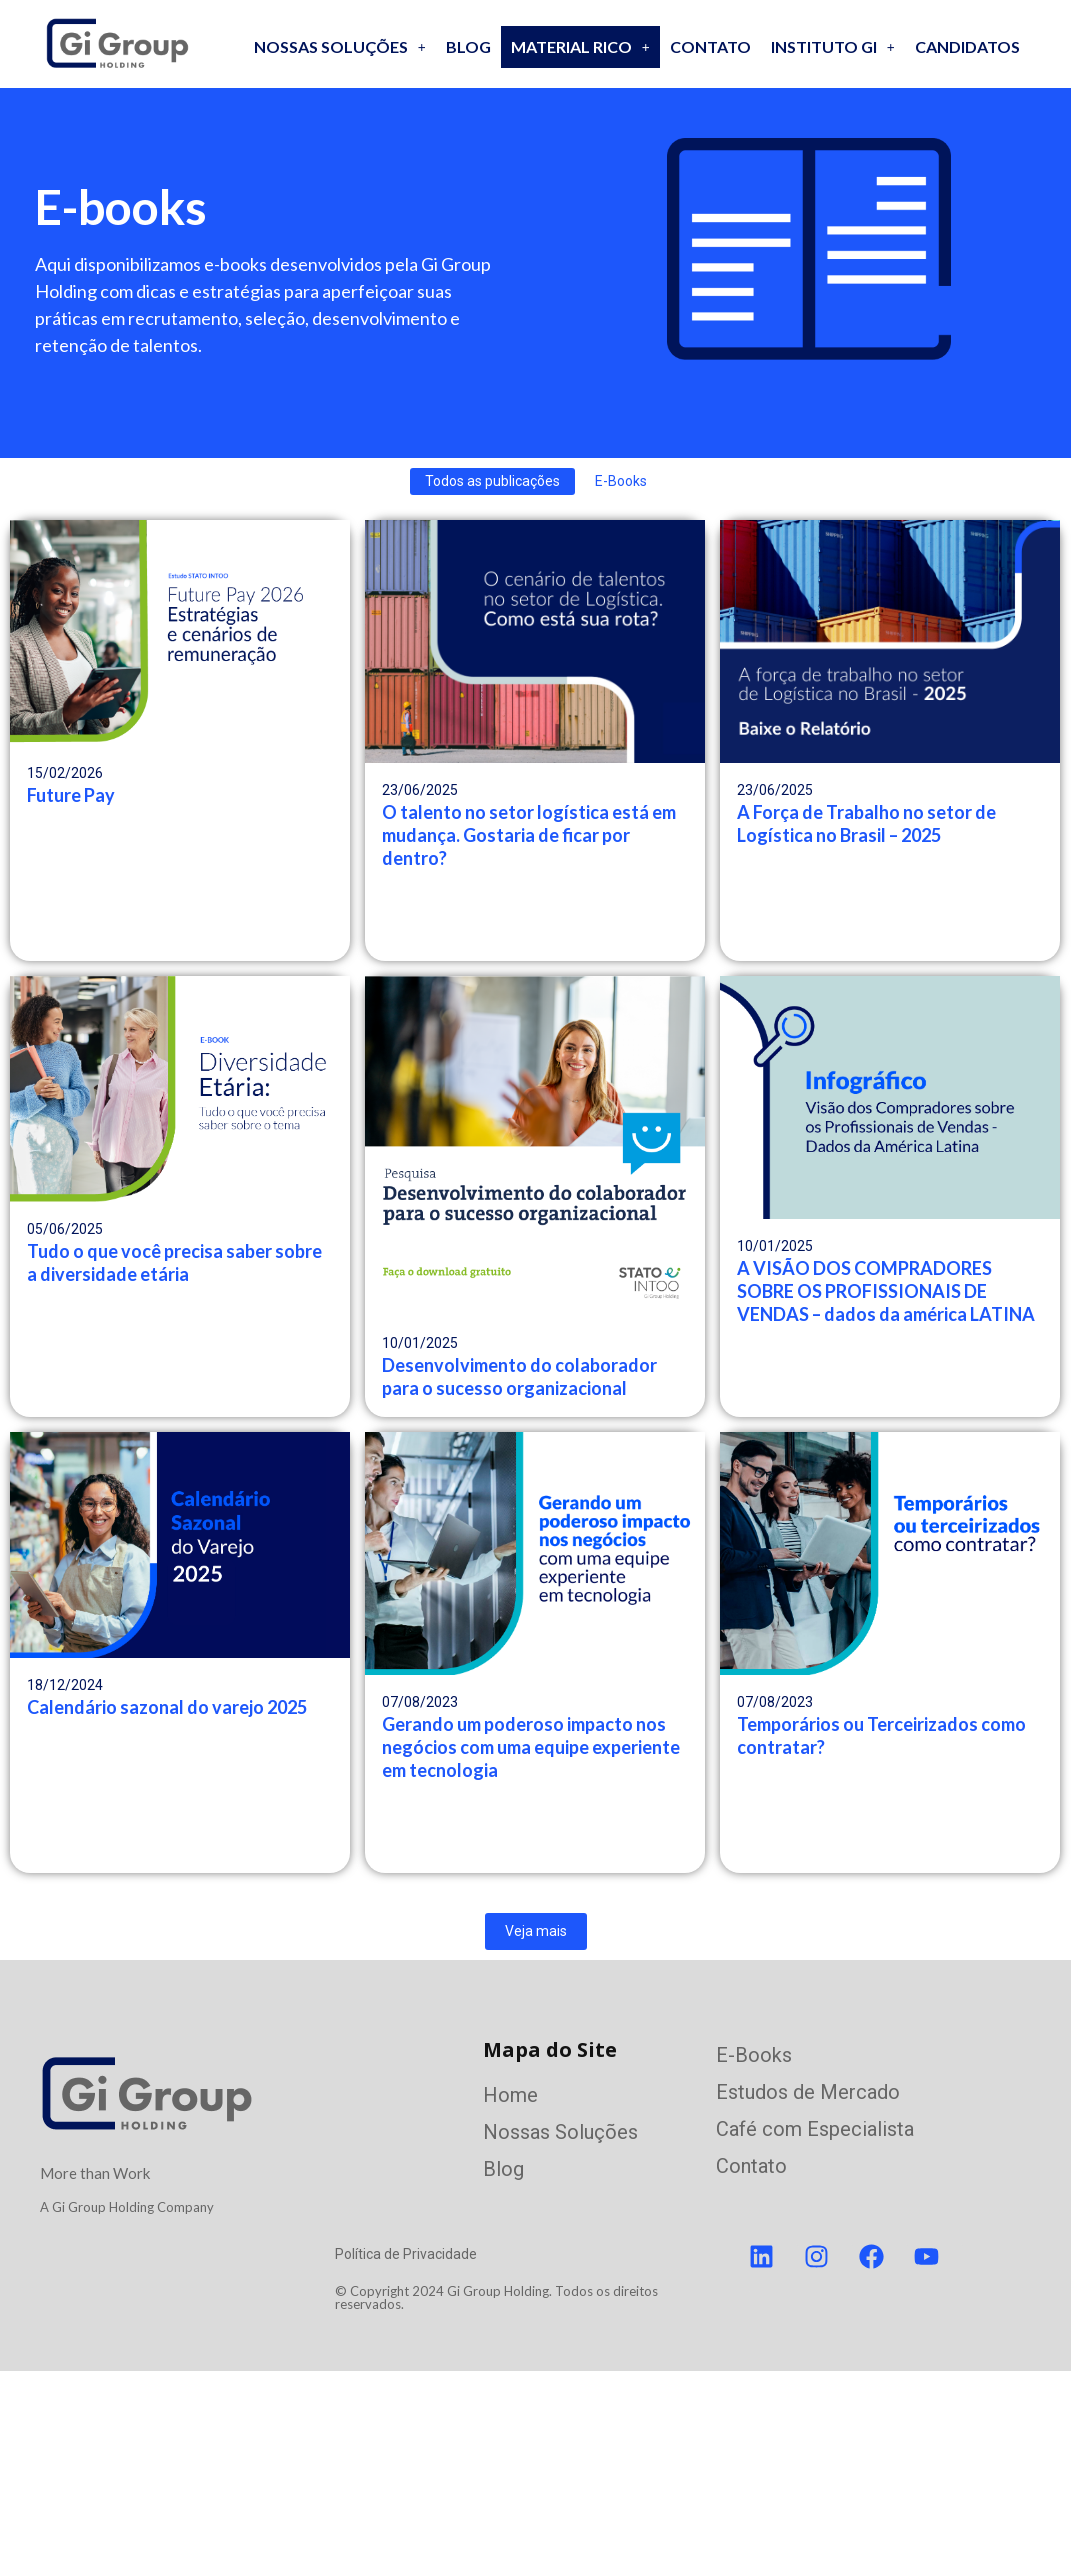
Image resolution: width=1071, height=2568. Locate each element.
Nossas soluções (340, 46)
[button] (340, 47)
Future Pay (71, 795)
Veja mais (536, 1931)
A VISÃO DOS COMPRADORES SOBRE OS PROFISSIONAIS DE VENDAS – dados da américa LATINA (886, 1291)
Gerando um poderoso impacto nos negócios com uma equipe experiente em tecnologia (531, 1747)
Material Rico (580, 46)
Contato (710, 46)
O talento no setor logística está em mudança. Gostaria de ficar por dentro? (529, 835)
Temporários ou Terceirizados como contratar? (881, 1735)
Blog (468, 46)
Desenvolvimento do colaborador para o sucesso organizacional (519, 1376)
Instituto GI (833, 46)
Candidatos (967, 46)
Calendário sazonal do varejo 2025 (167, 1707)
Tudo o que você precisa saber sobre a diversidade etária (174, 1262)
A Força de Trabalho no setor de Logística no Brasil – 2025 (866, 823)
